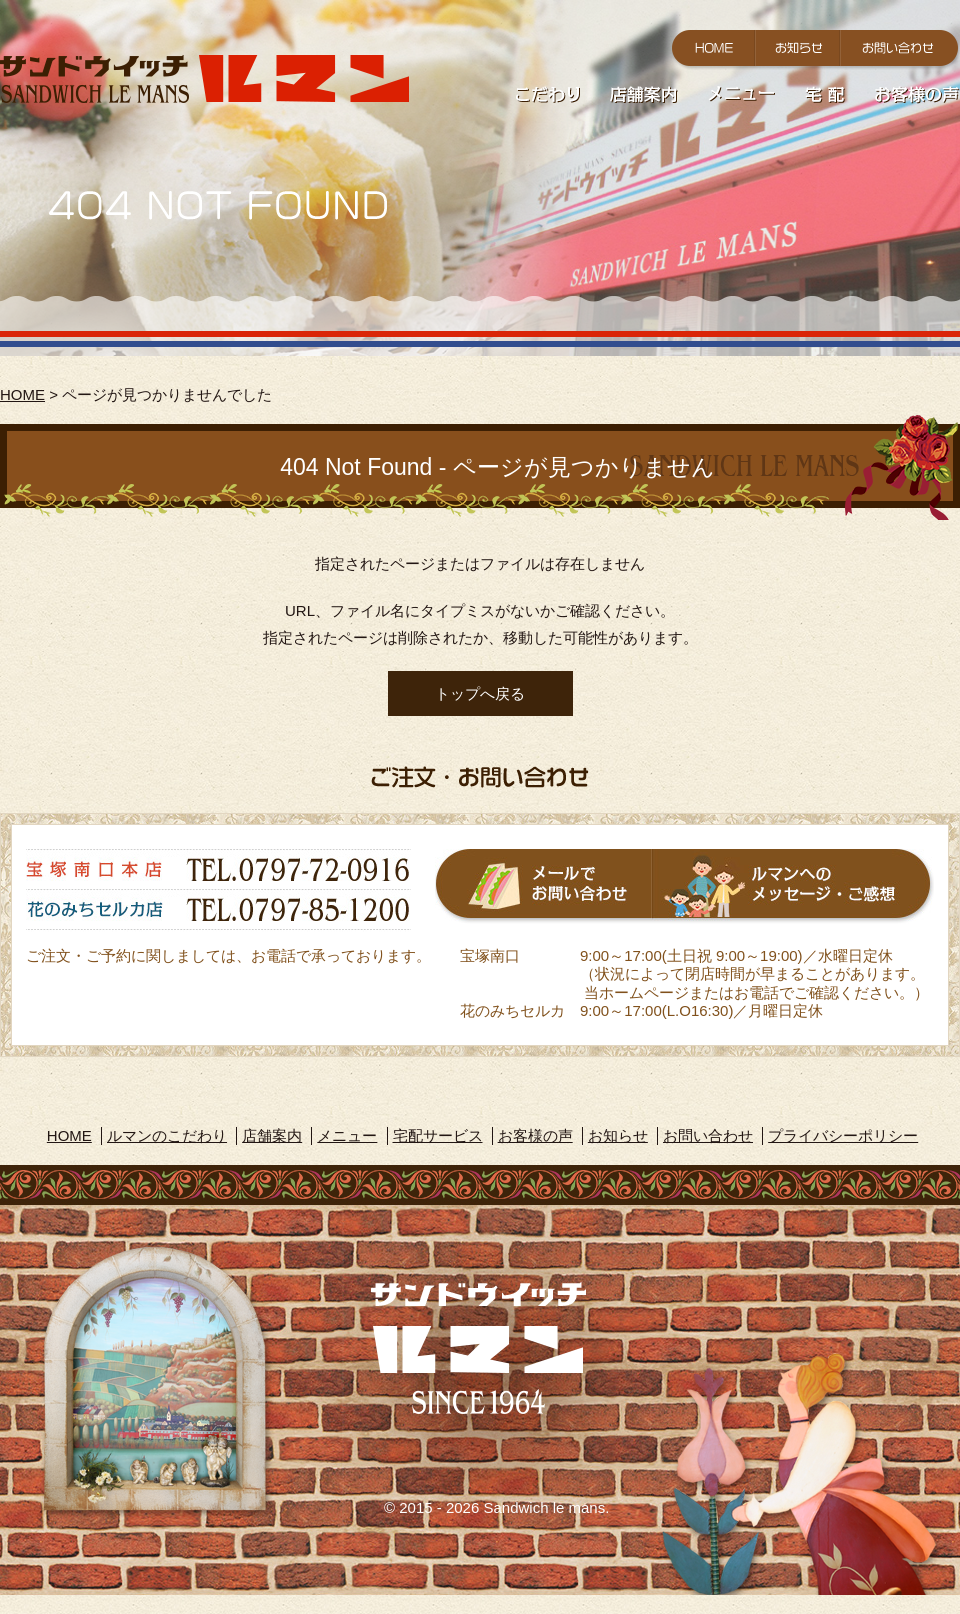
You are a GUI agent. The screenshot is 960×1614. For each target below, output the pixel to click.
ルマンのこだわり (167, 1135)
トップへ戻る (480, 693)
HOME (22, 394)
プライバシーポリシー (843, 1135)
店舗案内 (272, 1135)
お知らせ (618, 1135)
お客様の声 (535, 1135)
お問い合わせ (708, 1135)
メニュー (347, 1135)
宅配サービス (438, 1135)
